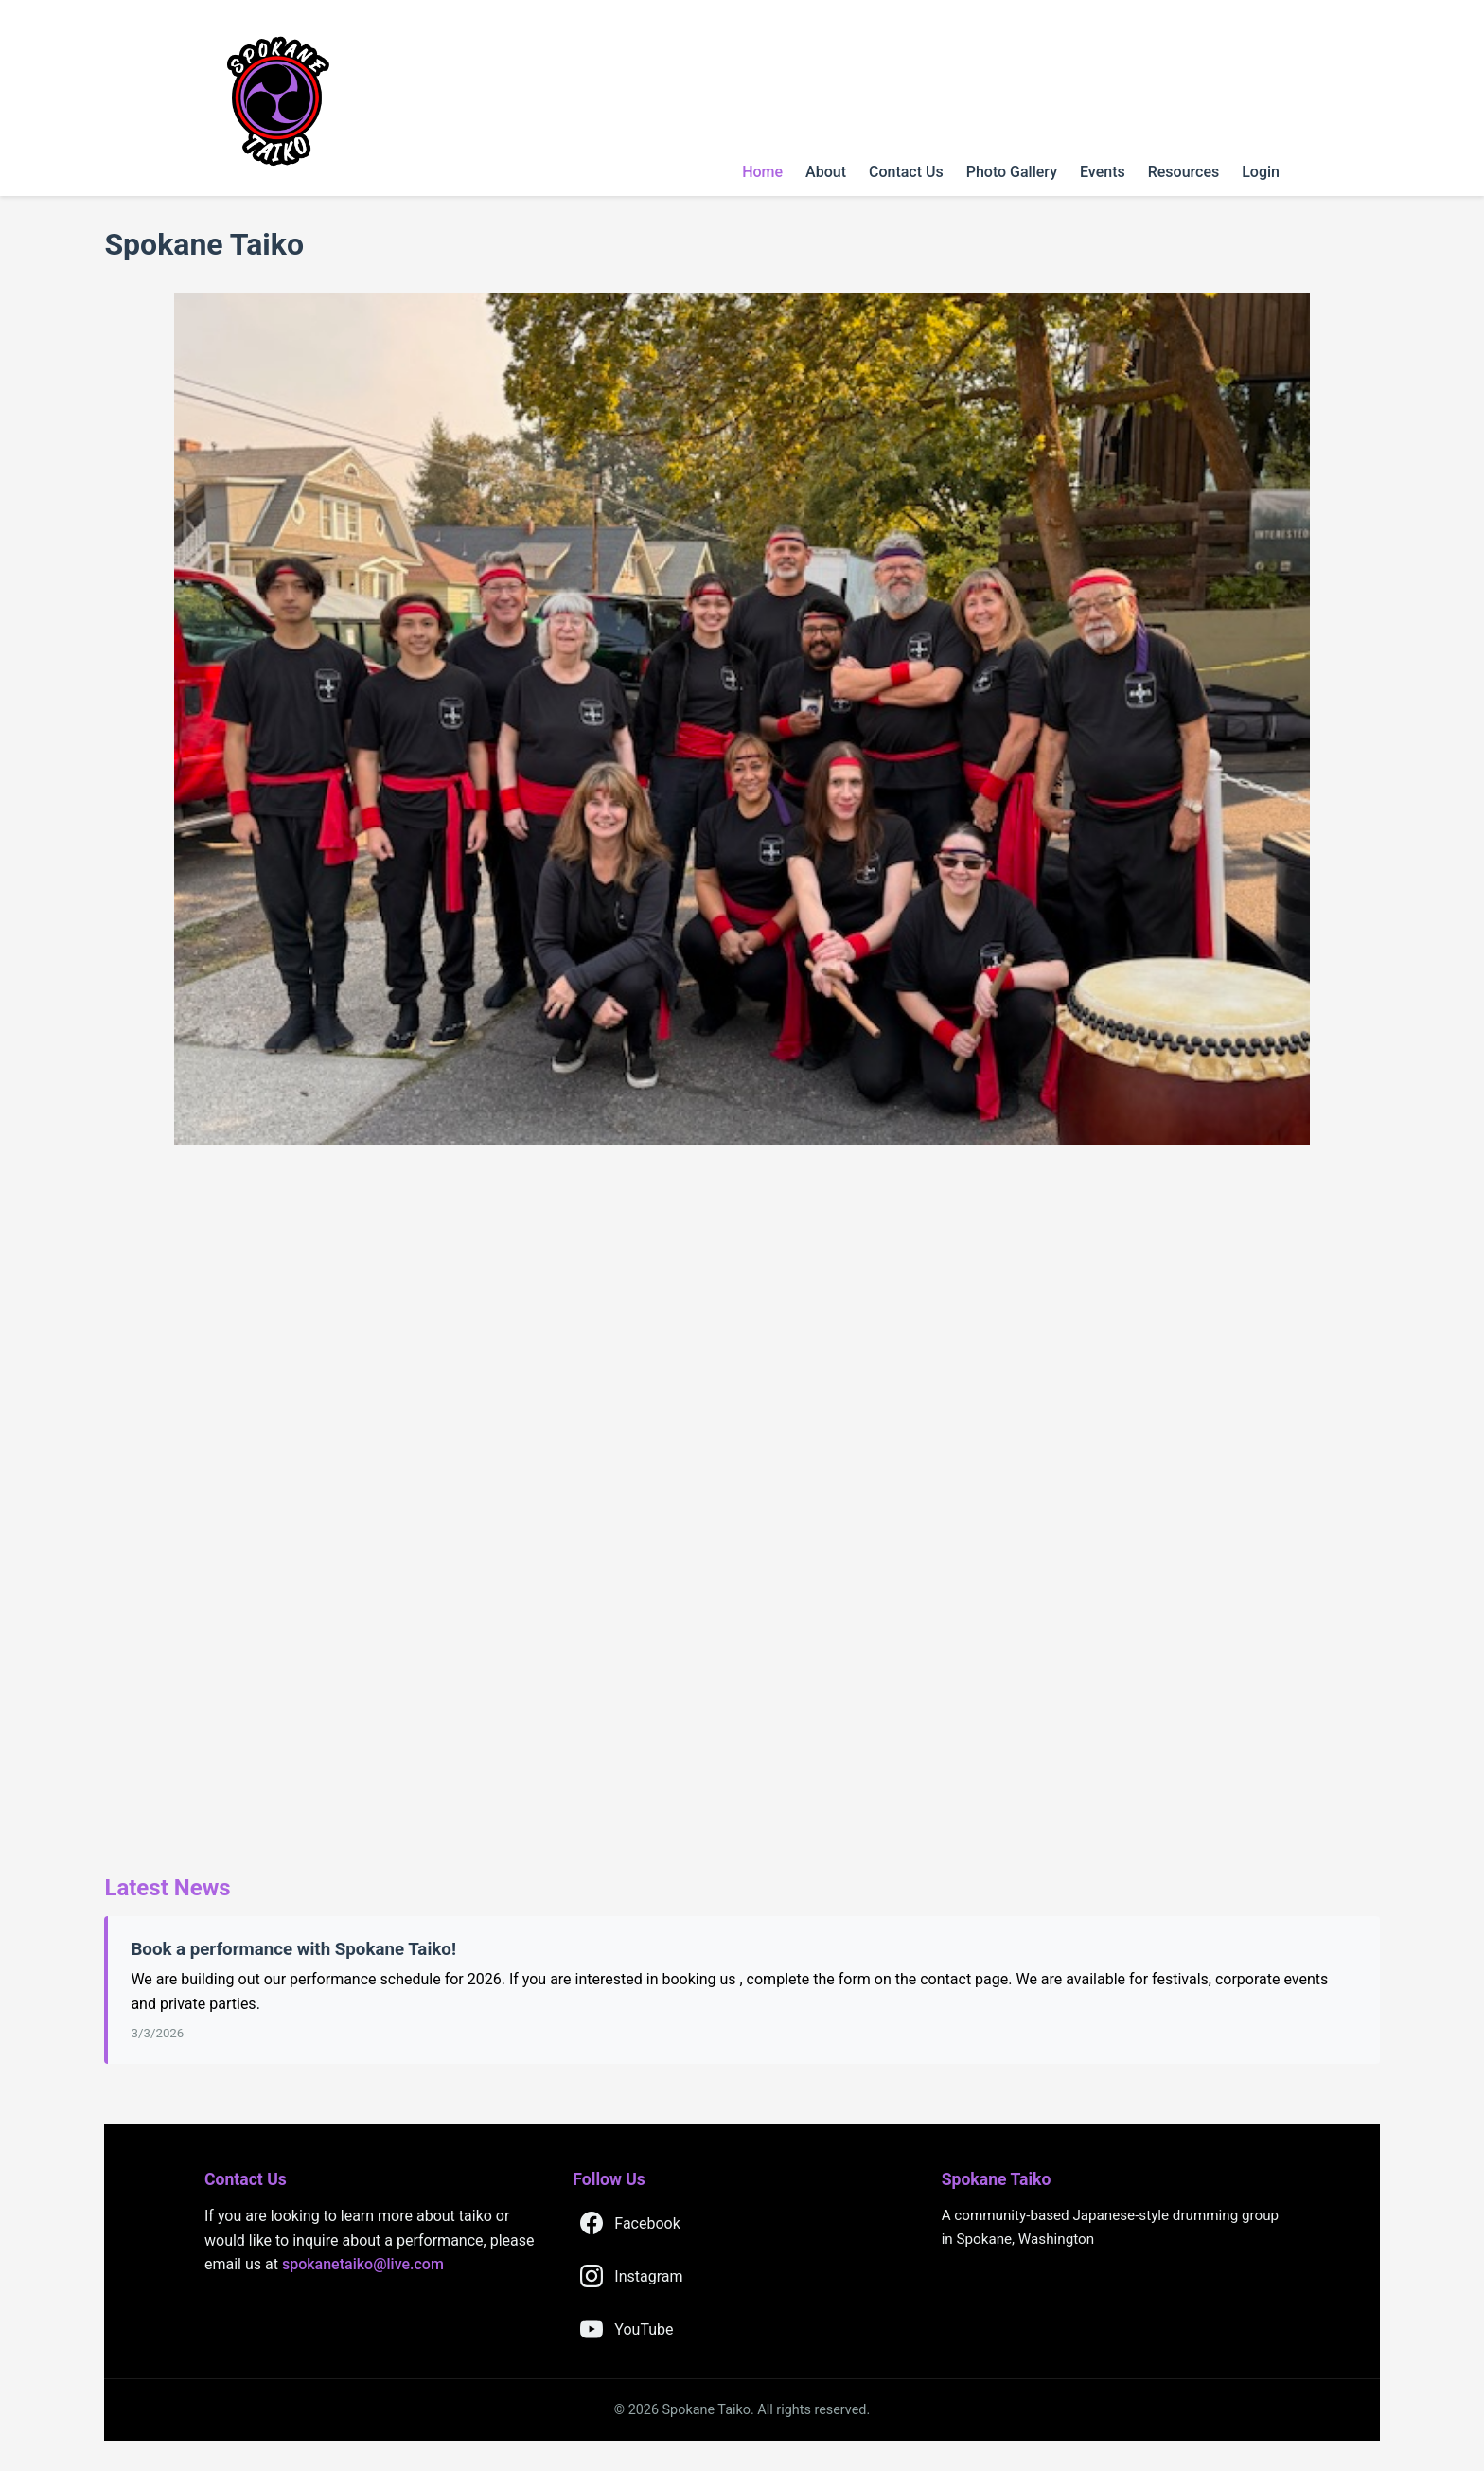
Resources (1184, 172)
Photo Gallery (1011, 172)
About (825, 172)
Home (762, 172)
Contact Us (906, 172)
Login (1261, 172)
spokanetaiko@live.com (363, 2264)
